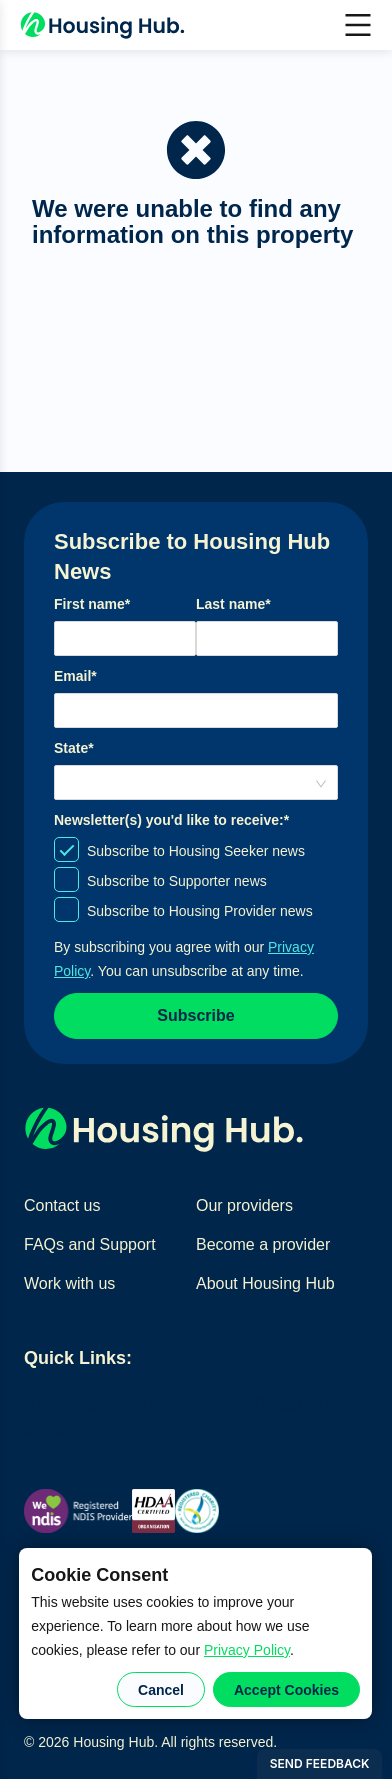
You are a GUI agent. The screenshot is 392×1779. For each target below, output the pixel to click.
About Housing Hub (265, 1283)
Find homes (66, 1404)
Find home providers (181, 1404)
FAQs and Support (90, 1244)
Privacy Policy (247, 1650)
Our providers (244, 1205)
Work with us (69, 1283)
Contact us (62, 1205)
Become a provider (263, 1244)
